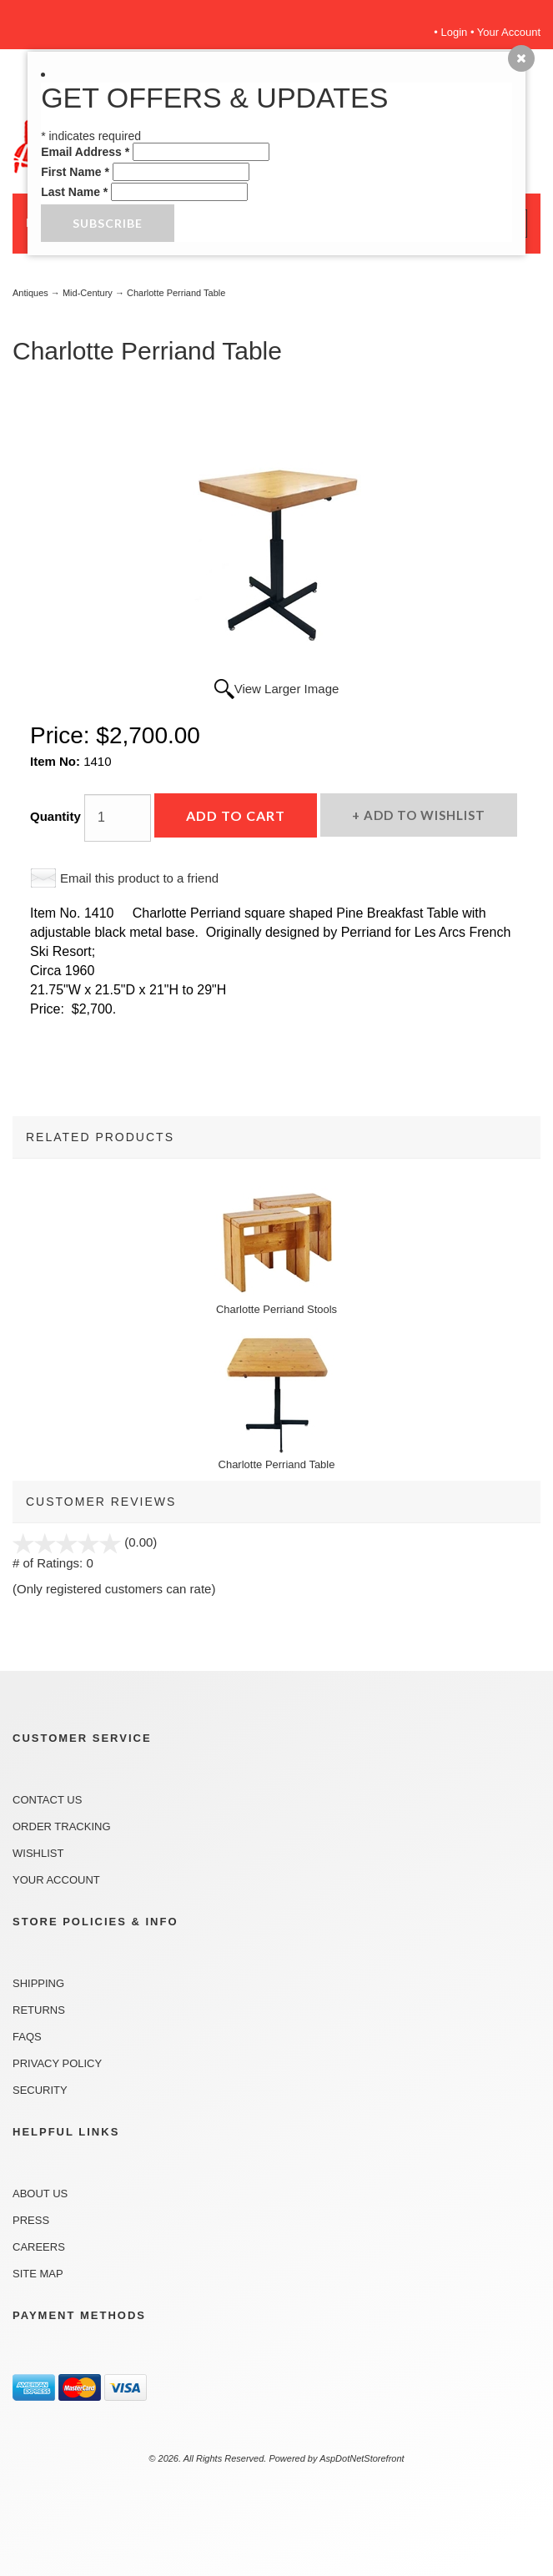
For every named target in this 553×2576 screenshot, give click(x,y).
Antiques (30, 293)
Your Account (508, 32)
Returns (39, 2010)
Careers (39, 2247)
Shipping (38, 1983)
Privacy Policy (57, 2063)
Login (454, 32)
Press (31, 2220)
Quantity (55, 816)
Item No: (56, 761)
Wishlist (38, 1853)
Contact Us (47, 1800)
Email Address (85, 151)
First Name (75, 172)
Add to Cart (235, 815)
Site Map (38, 2273)
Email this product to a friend (139, 878)
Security (40, 2090)
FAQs (27, 2036)
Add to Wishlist (422, 815)
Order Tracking (62, 1826)
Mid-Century (88, 293)
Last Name (74, 192)
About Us (40, 2193)
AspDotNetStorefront (362, 2458)
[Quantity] (117, 818)
